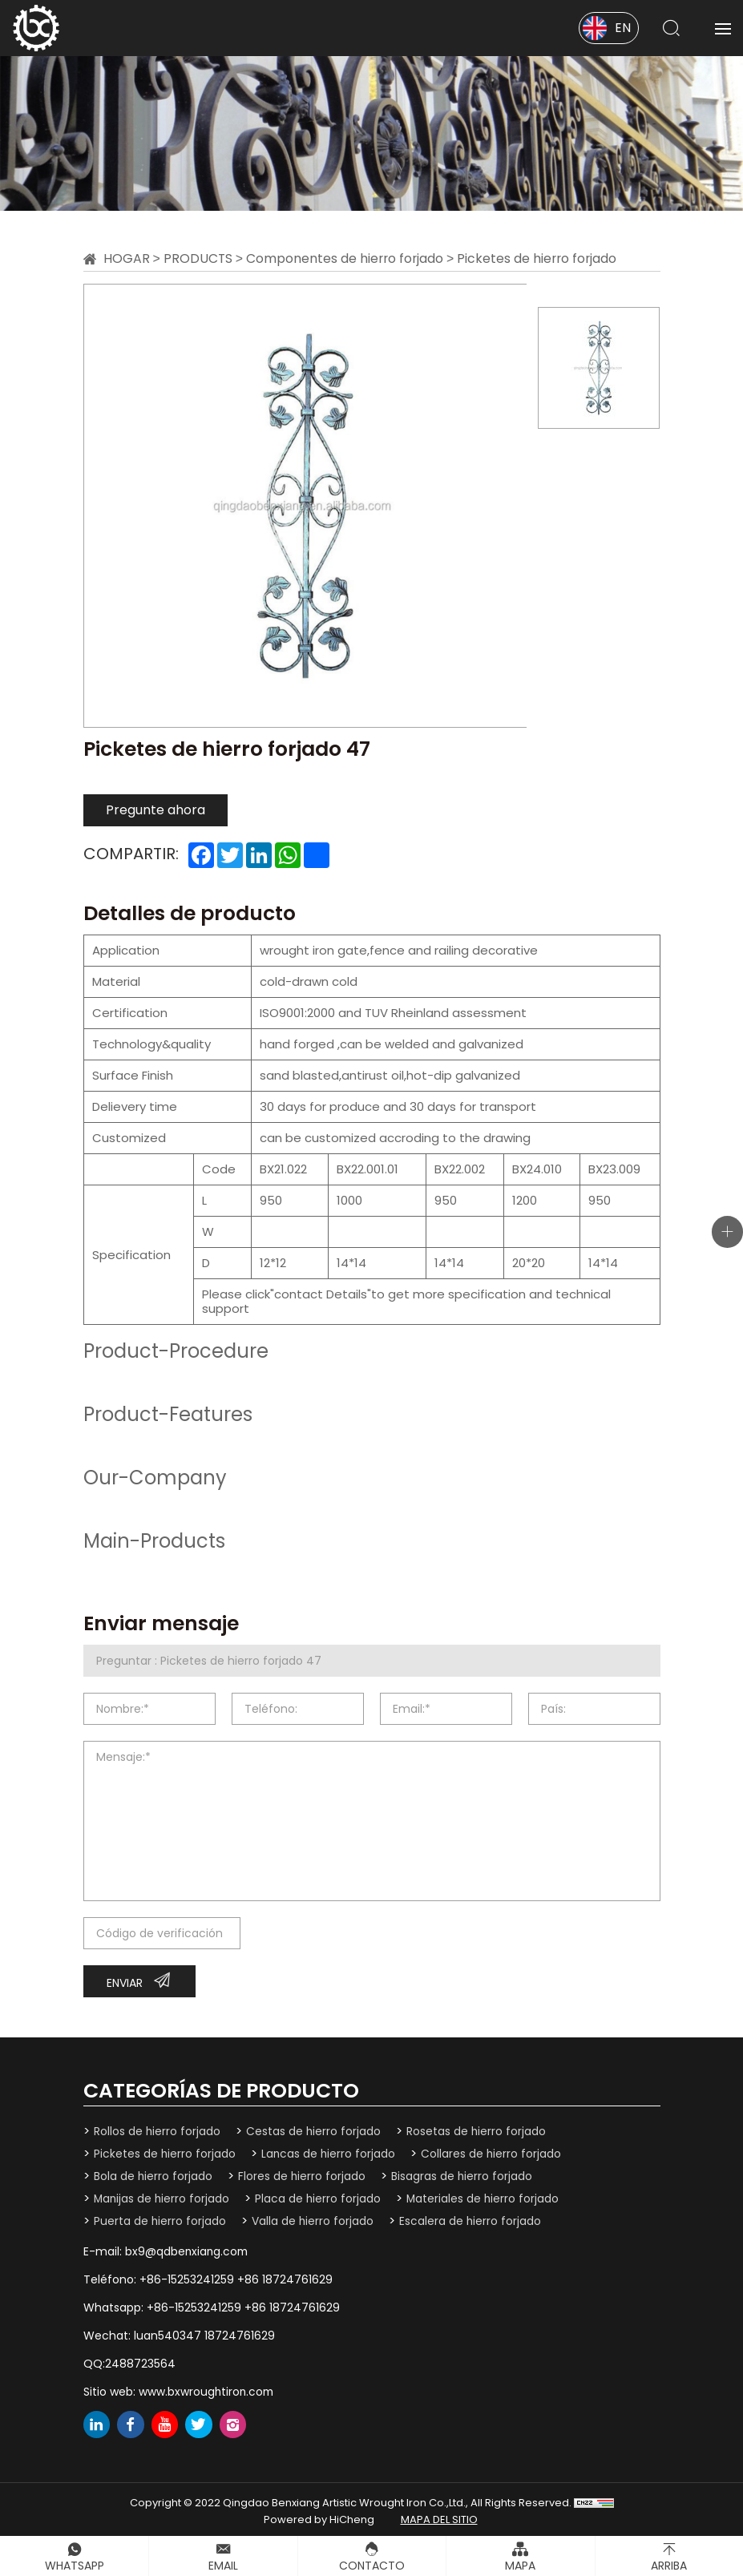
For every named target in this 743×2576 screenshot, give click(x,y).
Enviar (125, 1983)
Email (223, 2566)
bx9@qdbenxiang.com (188, 2249)
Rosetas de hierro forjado (478, 2131)
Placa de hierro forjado (320, 2198)
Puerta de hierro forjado (160, 2219)
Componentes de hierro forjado (346, 258)
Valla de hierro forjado (313, 2219)
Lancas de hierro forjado (330, 2154)
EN (623, 27)
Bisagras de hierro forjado (464, 2175)
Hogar (126, 258)
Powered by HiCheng (319, 2514)
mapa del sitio (439, 2514)
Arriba (669, 2566)
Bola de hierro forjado (153, 2175)
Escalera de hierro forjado (472, 2219)
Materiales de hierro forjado (486, 2198)
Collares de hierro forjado (493, 2154)
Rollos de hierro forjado (157, 2131)
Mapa (520, 2566)
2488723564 (140, 2360)
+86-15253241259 (186, 2277)
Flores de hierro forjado (303, 2175)
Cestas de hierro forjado (314, 2131)
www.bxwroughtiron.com (208, 2387)
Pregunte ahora (155, 810)
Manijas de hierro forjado (163, 2198)
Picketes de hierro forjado (542, 258)
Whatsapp (74, 2566)
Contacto (372, 2566)
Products (198, 258)
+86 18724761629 (285, 2277)
